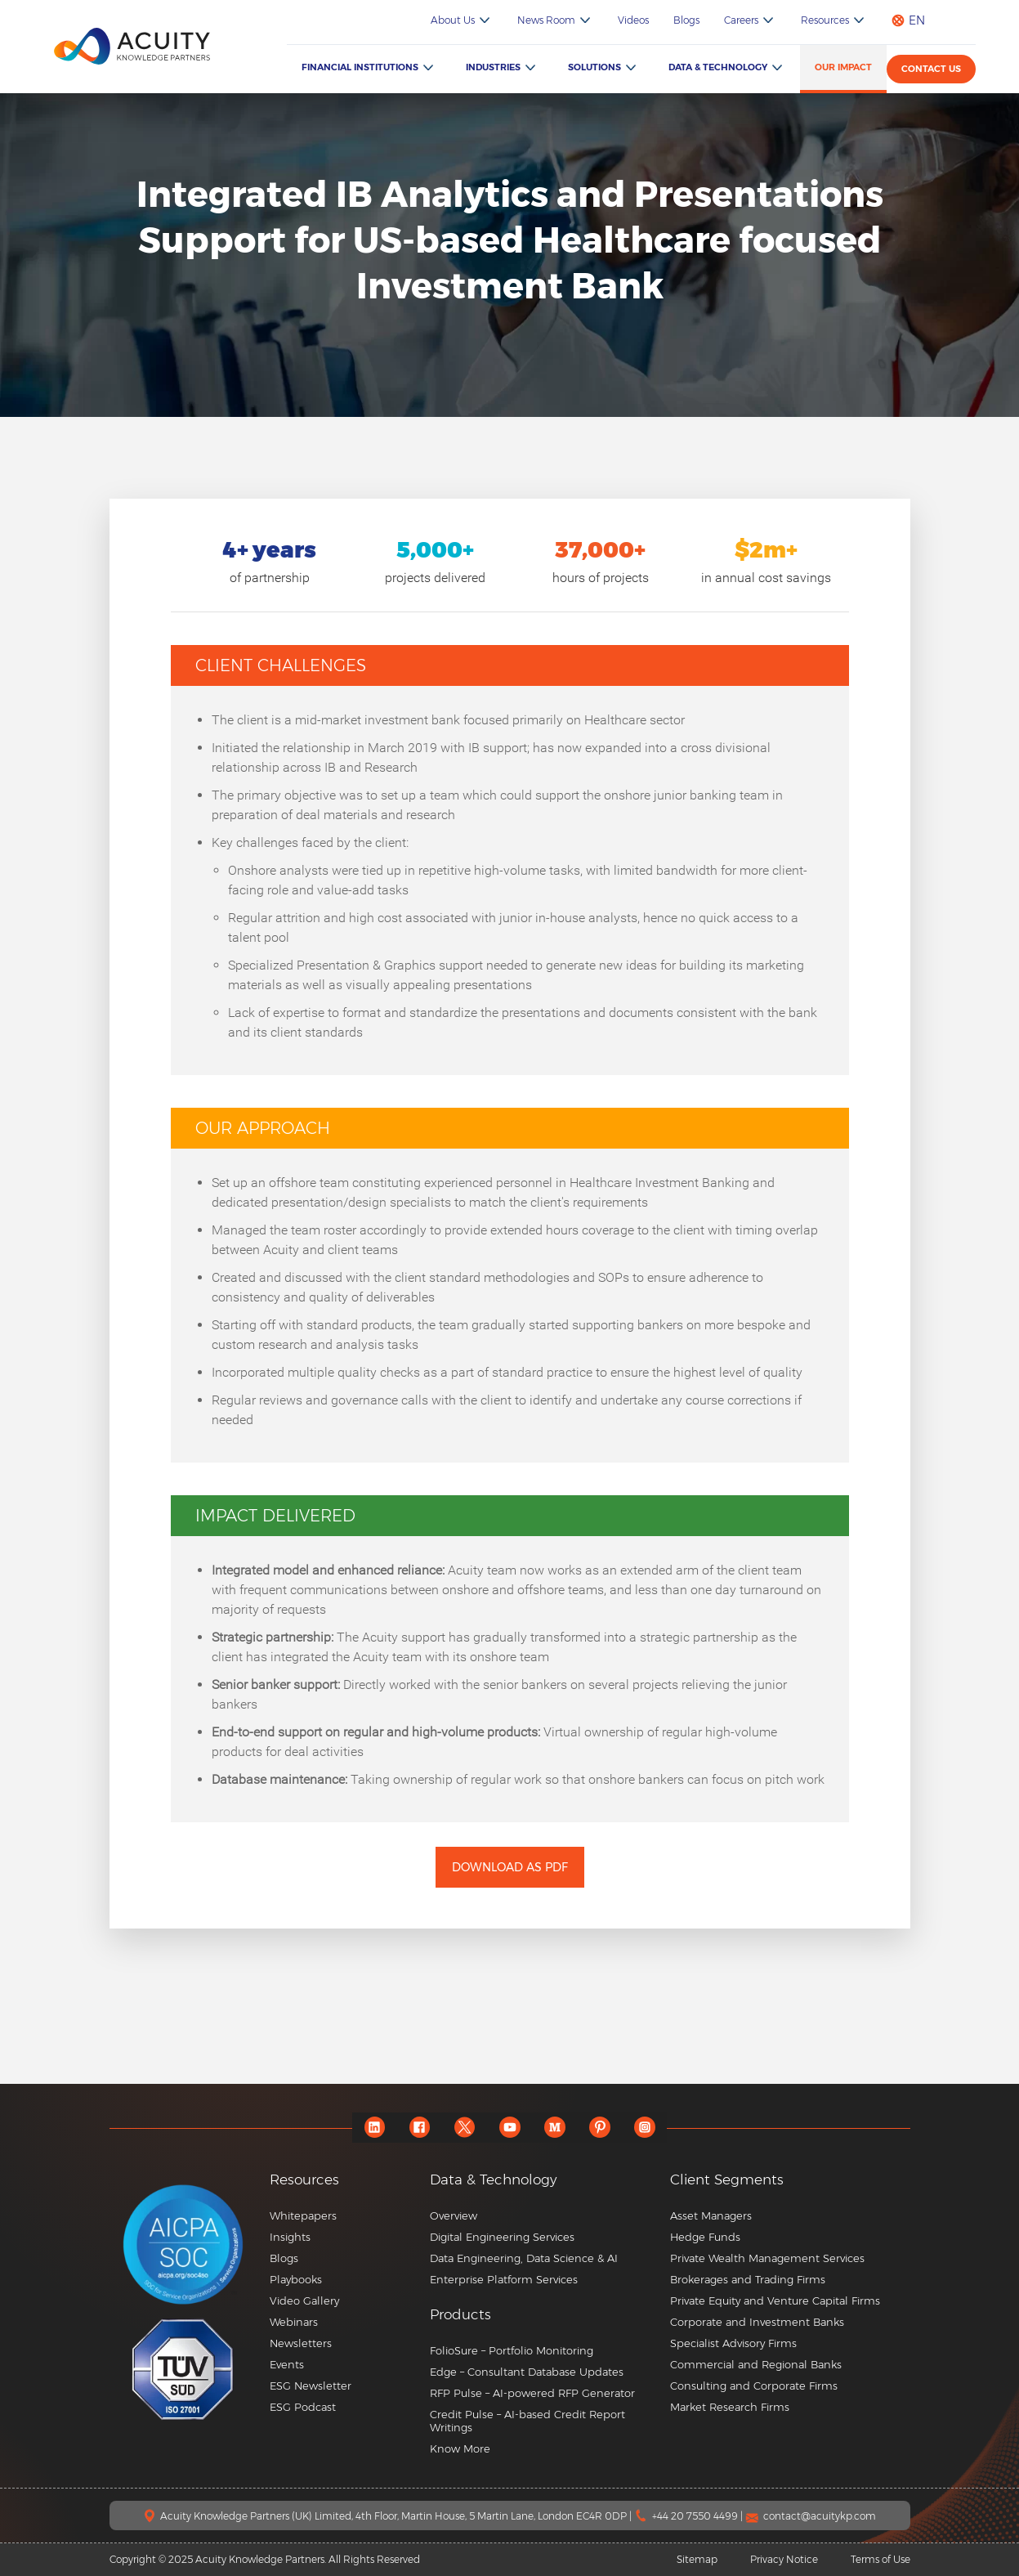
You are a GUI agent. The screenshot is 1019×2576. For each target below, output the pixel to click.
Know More (460, 2448)
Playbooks (296, 2279)
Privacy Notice (784, 2559)
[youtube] (509, 2127)
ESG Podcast (303, 2406)
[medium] (554, 2127)
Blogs (686, 20)
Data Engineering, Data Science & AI (524, 2258)
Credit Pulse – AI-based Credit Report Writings (527, 2421)
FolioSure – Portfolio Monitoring (511, 2350)
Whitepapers (303, 2215)
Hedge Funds (705, 2236)
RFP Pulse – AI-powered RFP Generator (532, 2392)
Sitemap (697, 2559)
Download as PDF (510, 1867)
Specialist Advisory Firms (733, 2343)
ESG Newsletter (310, 2385)
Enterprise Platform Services (504, 2279)
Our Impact (843, 67)
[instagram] (644, 2127)
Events (287, 2364)
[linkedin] (374, 2127)
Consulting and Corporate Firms (754, 2385)
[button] (544, 2314)
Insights (290, 2236)
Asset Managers (711, 2215)
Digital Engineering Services (502, 2236)
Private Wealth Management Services (767, 2258)
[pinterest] (599, 2127)
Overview (453, 2215)
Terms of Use (880, 2559)
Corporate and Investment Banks (757, 2321)
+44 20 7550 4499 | (698, 2516)
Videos (633, 20)
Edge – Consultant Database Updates (526, 2371)
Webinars (294, 2321)
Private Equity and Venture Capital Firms (775, 2300)
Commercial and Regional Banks (756, 2364)
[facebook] (419, 2127)
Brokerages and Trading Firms (747, 2279)
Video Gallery (304, 2300)
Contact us (931, 68)
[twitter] (464, 2127)
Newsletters (301, 2343)
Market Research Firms (729, 2406)
